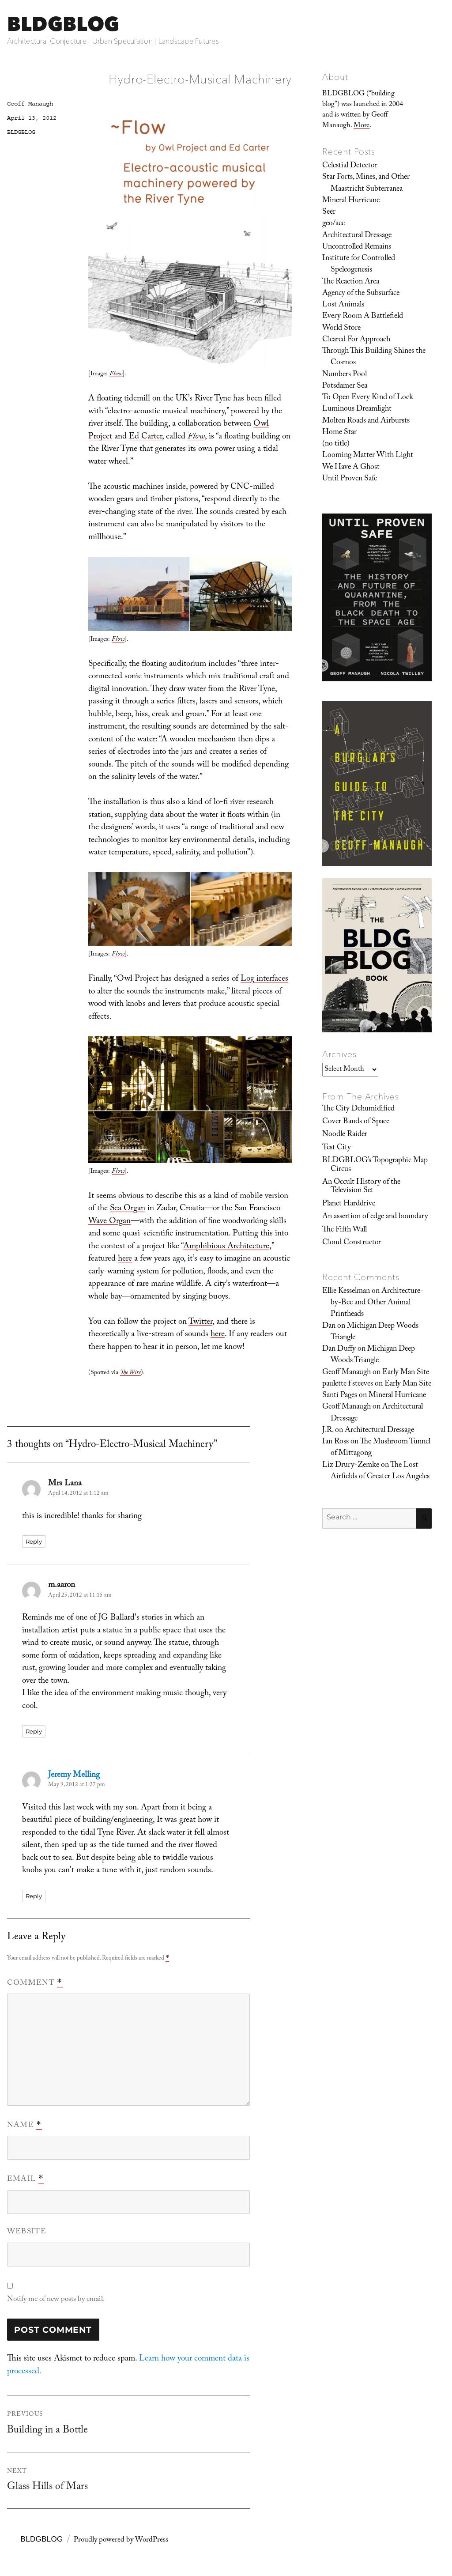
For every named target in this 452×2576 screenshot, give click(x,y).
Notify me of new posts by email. (56, 2300)
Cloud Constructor (351, 1243)
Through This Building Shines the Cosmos (374, 357)
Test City (336, 1148)
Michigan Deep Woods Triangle (374, 1332)
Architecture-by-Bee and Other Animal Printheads (377, 1303)
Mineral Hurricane (351, 201)
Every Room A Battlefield (362, 316)
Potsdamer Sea (344, 386)
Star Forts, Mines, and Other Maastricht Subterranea (366, 183)
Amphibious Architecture (226, 1247)
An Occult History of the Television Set (361, 1186)
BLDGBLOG (63, 23)
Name (24, 2125)
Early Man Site (405, 1372)
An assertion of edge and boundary (375, 1217)
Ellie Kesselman (346, 1291)
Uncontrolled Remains (356, 247)
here (125, 1259)
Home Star (339, 432)
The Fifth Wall (344, 1230)
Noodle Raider (344, 1134)
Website (26, 2232)
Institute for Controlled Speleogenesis (358, 264)
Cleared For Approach (356, 340)
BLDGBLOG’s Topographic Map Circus (375, 1165)
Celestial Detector (349, 166)
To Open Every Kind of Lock (367, 397)
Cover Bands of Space (355, 1122)
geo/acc (333, 223)
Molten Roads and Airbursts (366, 421)
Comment (35, 1983)
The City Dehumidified (358, 1109)
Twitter (200, 1322)
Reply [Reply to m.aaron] (34, 1731)
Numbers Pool (344, 374)
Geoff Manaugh (30, 103)
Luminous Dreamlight (357, 409)
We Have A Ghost (351, 467)
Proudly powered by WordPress (121, 2540)
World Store (341, 328)
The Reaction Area (350, 282)
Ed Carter (145, 437)
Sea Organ (127, 1209)
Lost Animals (343, 305)
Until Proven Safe (349, 479)
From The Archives (360, 1096)
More (361, 126)
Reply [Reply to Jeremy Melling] (34, 1896)
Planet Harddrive (348, 1204)
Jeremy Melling (74, 1775)
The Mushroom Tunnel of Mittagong (380, 1447)
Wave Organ (109, 1222)
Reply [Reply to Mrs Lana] (34, 1541)
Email (25, 2179)
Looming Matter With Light (367, 455)
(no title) (336, 444)
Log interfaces (264, 979)
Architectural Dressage (357, 235)
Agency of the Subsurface (360, 293)
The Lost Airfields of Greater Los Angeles (380, 1471)
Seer (328, 212)
